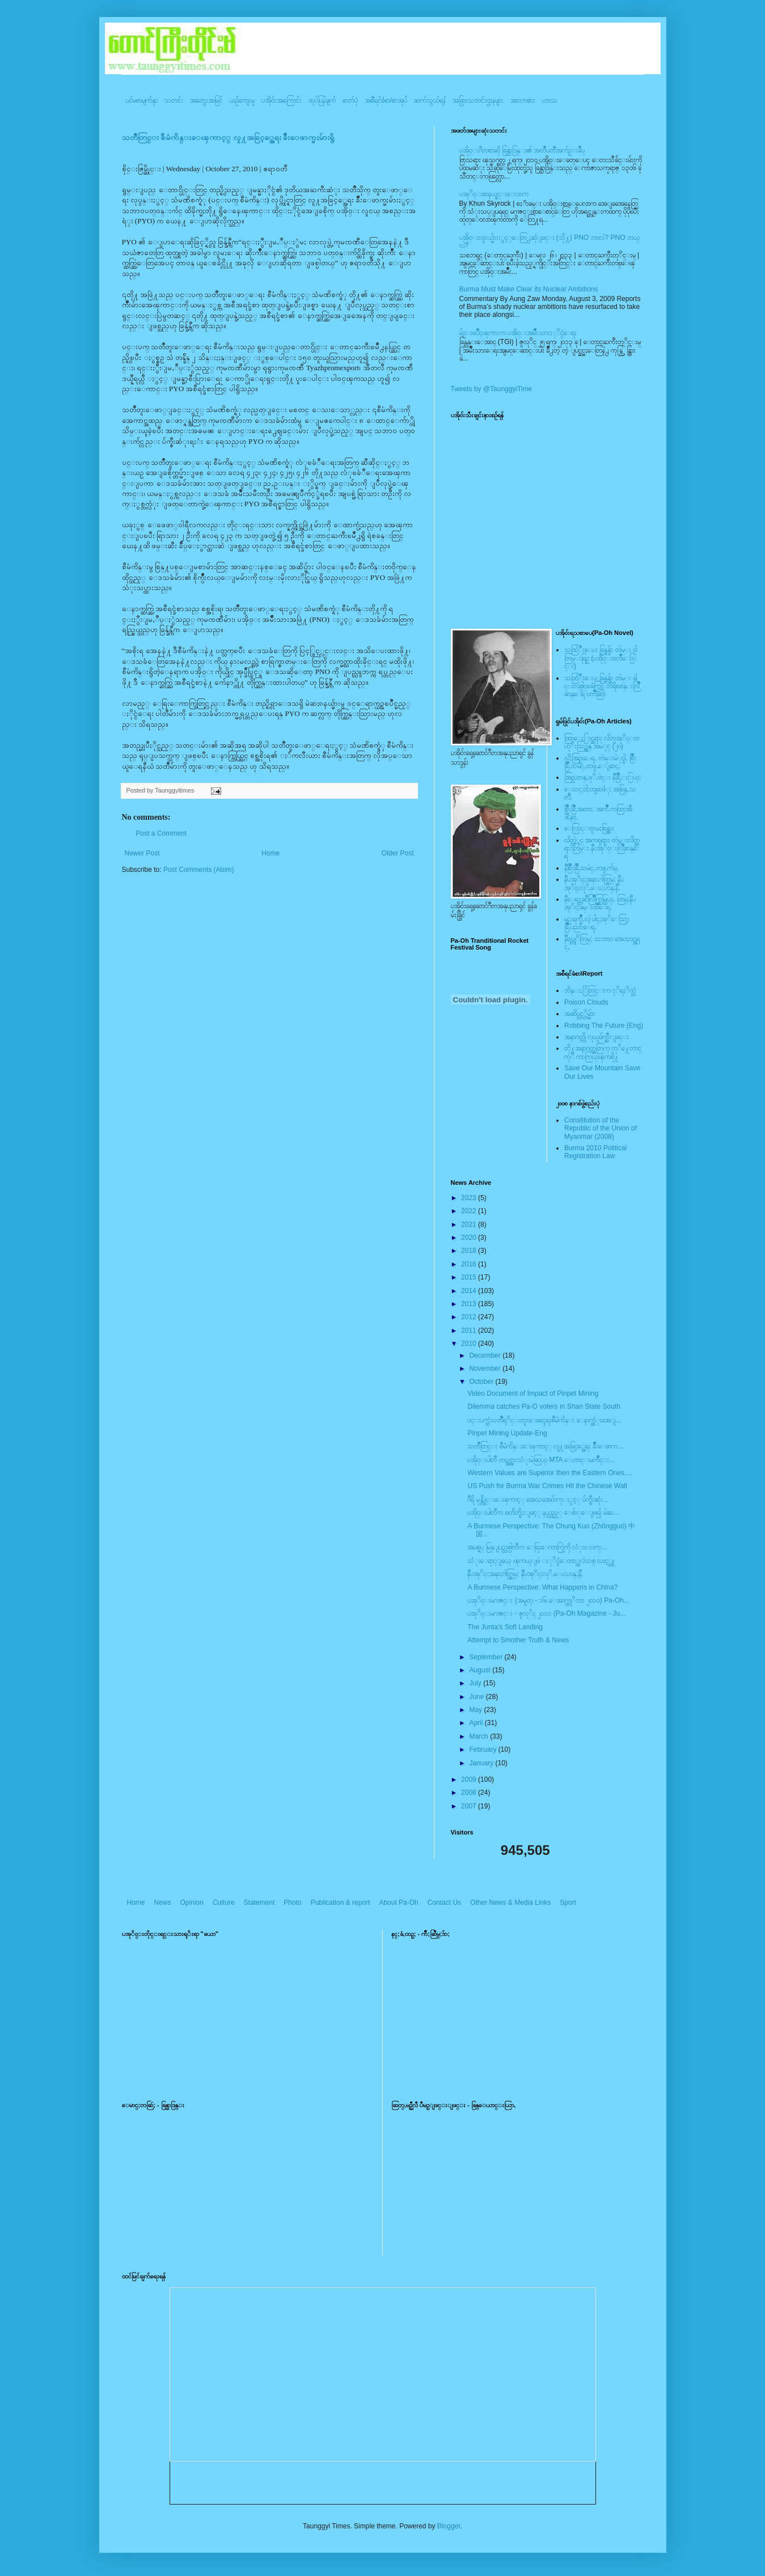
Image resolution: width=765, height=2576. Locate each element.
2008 (469, 1793)
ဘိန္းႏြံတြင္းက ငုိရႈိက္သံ (600, 990)
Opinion (192, 1902)
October (482, 1382)
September (486, 1657)
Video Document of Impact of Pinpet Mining (532, 1393)
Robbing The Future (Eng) (603, 1025)
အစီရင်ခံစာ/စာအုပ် (386, 100)
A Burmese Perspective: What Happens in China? (542, 1587)
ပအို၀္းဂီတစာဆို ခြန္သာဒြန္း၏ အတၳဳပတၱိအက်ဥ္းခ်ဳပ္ (522, 150)
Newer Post (142, 853)
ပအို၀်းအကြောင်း (281, 100)
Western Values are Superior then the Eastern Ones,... (549, 1473)
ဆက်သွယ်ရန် (430, 100)
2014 (469, 1291)
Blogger (448, 2526)
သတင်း (173, 100)
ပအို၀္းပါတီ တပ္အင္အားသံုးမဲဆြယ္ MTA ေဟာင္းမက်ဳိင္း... (541, 1460)
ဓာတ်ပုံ (350, 100)
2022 (469, 1211)
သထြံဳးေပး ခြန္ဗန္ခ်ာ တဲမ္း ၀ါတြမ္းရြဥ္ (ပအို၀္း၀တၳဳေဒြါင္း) (600, 658)
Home (270, 853)
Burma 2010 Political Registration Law (595, 1152)
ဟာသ (549, 100)
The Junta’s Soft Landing (505, 1627)
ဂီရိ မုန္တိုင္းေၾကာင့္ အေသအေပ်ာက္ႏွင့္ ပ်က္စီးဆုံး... (537, 1499)
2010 (469, 1344)
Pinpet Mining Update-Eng (507, 1433)
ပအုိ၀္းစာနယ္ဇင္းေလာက (494, 194)
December (485, 1355)
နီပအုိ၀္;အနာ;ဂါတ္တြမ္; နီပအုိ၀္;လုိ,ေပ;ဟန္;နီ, (594, 883)
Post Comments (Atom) (198, 870)
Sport (568, 1902)
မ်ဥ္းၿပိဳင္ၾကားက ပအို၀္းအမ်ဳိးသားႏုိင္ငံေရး (518, 333)
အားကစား (522, 100)
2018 (469, 1251)
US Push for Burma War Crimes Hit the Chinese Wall (547, 1486)
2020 (469, 1238)
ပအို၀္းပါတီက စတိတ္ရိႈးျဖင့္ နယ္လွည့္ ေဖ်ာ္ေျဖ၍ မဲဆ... (543, 1512)
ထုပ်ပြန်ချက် (322, 100)
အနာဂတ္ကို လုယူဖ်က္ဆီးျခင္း (596, 1037)
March (479, 1736)
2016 (469, 1264)
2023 (469, 1198)
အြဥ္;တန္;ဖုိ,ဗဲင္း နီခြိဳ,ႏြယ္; (602, 777)
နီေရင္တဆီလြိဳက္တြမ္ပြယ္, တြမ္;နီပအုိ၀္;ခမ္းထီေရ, (600, 903)
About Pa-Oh (398, 1902)
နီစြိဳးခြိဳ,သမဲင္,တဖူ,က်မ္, (591, 868)
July (476, 1683)
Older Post (398, 853)
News (162, 1902)
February (483, 1749)
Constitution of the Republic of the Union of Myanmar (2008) (600, 1128)
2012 (469, 1317)
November (485, 1368)
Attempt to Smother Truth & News (518, 1640)
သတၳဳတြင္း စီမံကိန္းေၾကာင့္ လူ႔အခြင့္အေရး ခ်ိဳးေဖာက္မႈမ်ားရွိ (228, 137)
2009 (469, 1779)
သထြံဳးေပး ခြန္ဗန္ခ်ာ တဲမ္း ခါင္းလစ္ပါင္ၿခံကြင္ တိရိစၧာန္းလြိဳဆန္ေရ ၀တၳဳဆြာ (602, 686)
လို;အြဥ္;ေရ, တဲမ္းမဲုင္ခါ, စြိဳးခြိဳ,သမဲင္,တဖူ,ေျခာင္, (600, 762)
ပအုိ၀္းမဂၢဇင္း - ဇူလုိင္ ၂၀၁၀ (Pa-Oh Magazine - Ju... (546, 1613)
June (477, 1697)
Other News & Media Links (510, 1902)
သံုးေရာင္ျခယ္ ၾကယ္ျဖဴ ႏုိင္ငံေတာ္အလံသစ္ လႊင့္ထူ (540, 1561)
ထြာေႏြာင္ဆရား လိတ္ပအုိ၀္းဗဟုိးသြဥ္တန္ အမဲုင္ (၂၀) (601, 742)
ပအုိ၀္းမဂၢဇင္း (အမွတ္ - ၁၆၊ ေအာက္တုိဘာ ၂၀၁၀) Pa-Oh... (548, 1600)
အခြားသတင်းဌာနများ (478, 100)
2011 (469, 1330)
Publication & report (340, 1902)
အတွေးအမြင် (206, 100)
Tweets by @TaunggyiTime (491, 389)
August (480, 1670)
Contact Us (444, 1902)
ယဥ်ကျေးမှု (242, 100)
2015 (469, 1277)
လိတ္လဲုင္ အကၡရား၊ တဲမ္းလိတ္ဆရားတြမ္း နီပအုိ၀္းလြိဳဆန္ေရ (602, 848)
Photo (292, 1902)
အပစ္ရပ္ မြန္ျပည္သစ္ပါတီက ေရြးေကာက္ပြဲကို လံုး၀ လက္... (537, 1547)
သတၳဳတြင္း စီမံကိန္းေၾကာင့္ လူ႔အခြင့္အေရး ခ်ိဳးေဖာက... (545, 1446)
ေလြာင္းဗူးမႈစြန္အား (589, 828)
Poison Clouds (586, 1002)
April (476, 1723)
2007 (469, 1806)
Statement (259, 1902)
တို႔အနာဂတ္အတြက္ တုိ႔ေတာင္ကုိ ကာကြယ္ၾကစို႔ (602, 1052)
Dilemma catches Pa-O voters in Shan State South (543, 1406)
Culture (224, 1902)
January (482, 1763)
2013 (469, 1304)
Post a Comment (161, 833)
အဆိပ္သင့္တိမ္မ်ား (579, 1014)
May (476, 1710)
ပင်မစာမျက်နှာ (142, 100)
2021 (469, 1224)
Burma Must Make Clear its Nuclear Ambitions (528, 289)
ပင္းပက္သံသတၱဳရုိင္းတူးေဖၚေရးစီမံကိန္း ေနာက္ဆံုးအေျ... (544, 1420)
